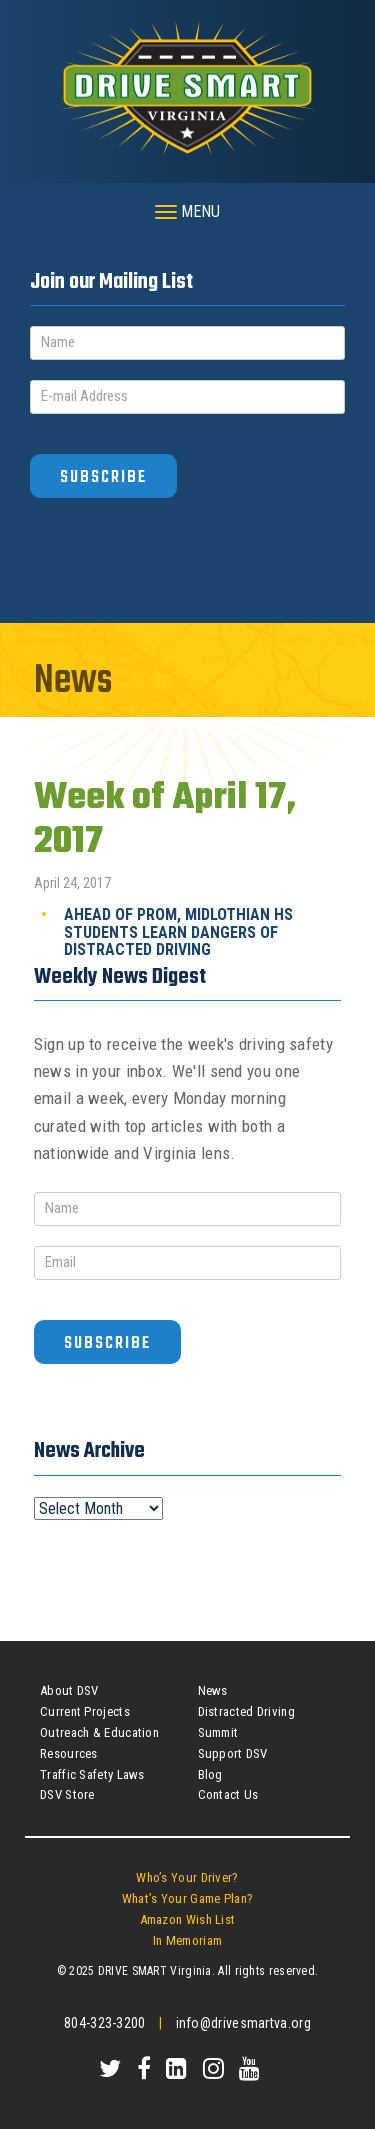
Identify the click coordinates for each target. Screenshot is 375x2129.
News (213, 1690)
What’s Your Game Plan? (188, 1898)
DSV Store (67, 1794)
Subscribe (103, 477)
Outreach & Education (99, 1732)
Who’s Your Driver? (187, 1877)
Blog (210, 1774)
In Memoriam (187, 1940)
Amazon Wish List (188, 1919)
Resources (69, 1753)
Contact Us (228, 1794)
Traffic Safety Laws (92, 1774)
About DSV (69, 1690)
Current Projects (85, 1711)
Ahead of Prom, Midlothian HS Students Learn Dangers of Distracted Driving (178, 932)
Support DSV (233, 1753)
